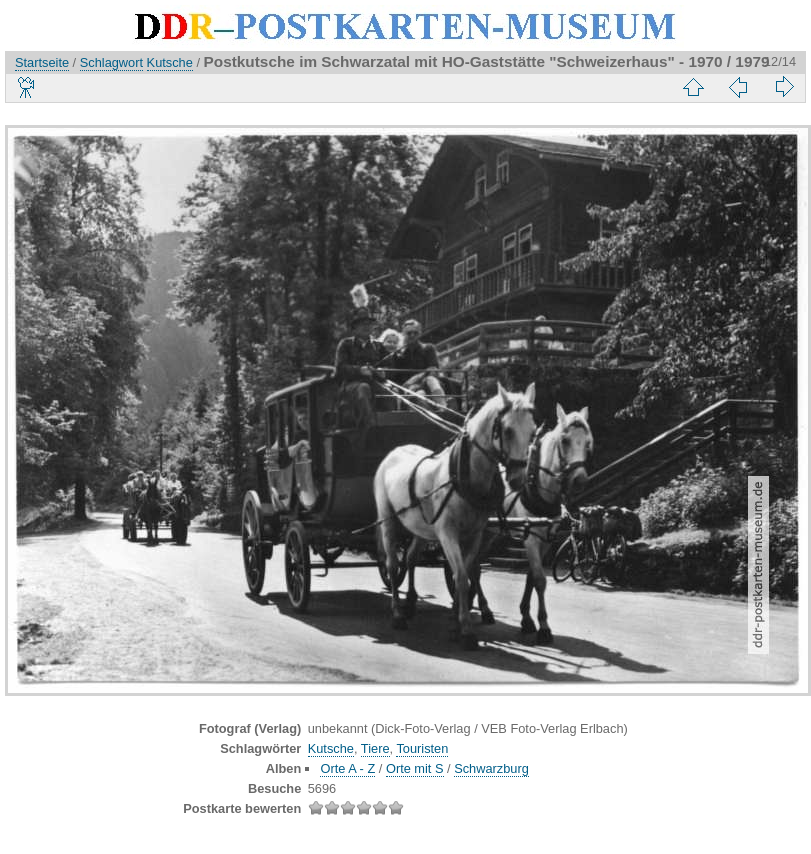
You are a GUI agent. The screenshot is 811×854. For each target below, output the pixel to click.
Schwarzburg (491, 768)
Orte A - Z (347, 768)
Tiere (375, 748)
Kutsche (170, 62)
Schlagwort (111, 62)
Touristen (422, 748)
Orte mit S (415, 768)
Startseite (42, 62)
